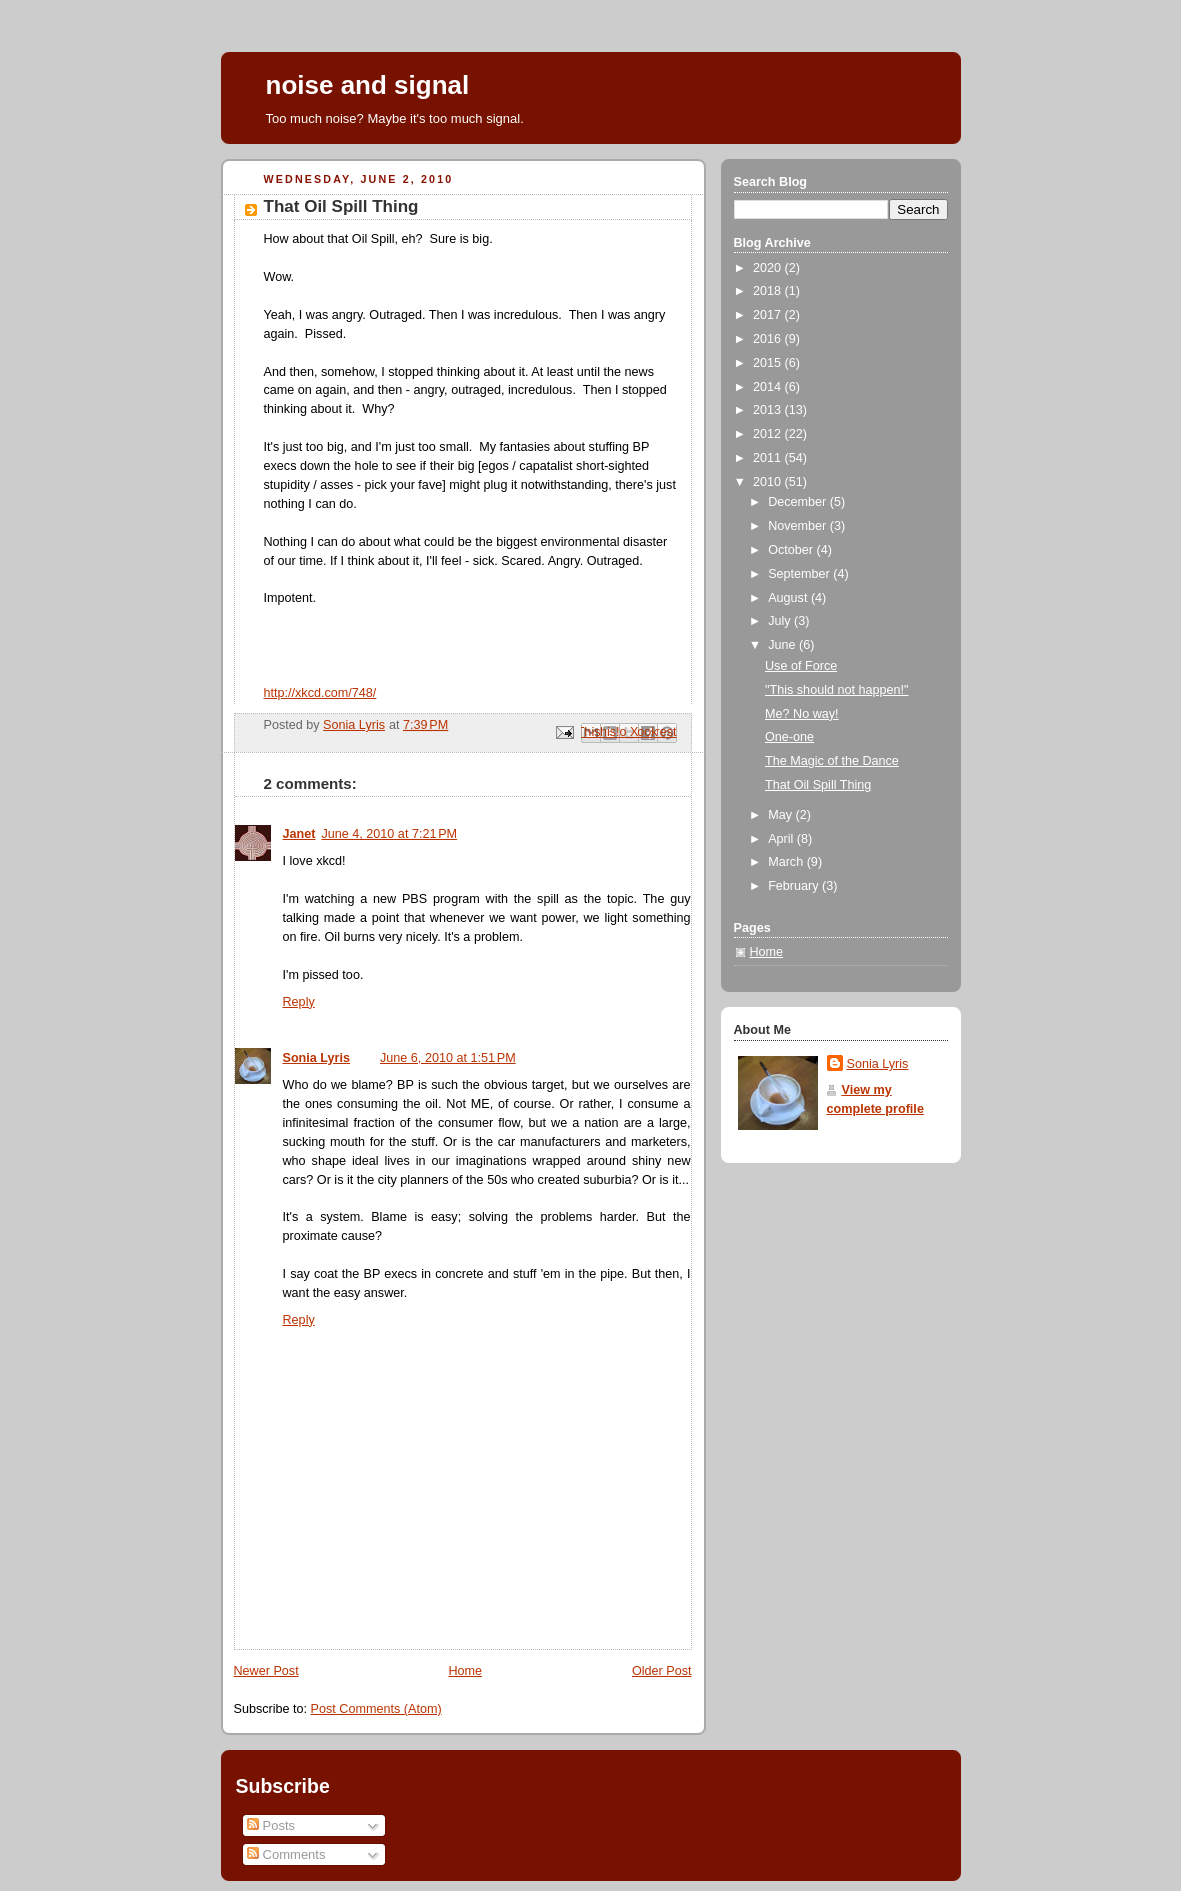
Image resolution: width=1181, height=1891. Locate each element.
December (799, 502)
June (783, 645)
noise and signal (368, 85)
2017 (769, 315)
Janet (299, 834)
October (792, 550)
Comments (286, 1854)
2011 (769, 458)
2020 (769, 268)
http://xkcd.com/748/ (320, 693)
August (789, 598)
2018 (769, 291)
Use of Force (801, 666)
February (795, 886)
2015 (769, 363)
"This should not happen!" (837, 690)
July (781, 621)
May (781, 815)
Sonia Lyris (317, 1058)
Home (465, 1671)
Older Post (662, 1671)
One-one (789, 737)
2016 (769, 339)
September (800, 574)
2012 (769, 434)
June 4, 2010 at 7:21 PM (389, 834)
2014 (769, 387)
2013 (769, 410)
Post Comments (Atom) (376, 1709)
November (799, 526)
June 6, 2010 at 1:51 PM (448, 1058)
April (782, 839)
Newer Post (266, 1671)
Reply (299, 1002)
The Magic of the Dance (832, 761)
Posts (271, 1825)
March (787, 862)
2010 (769, 482)
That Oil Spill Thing (818, 785)
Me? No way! (802, 714)
